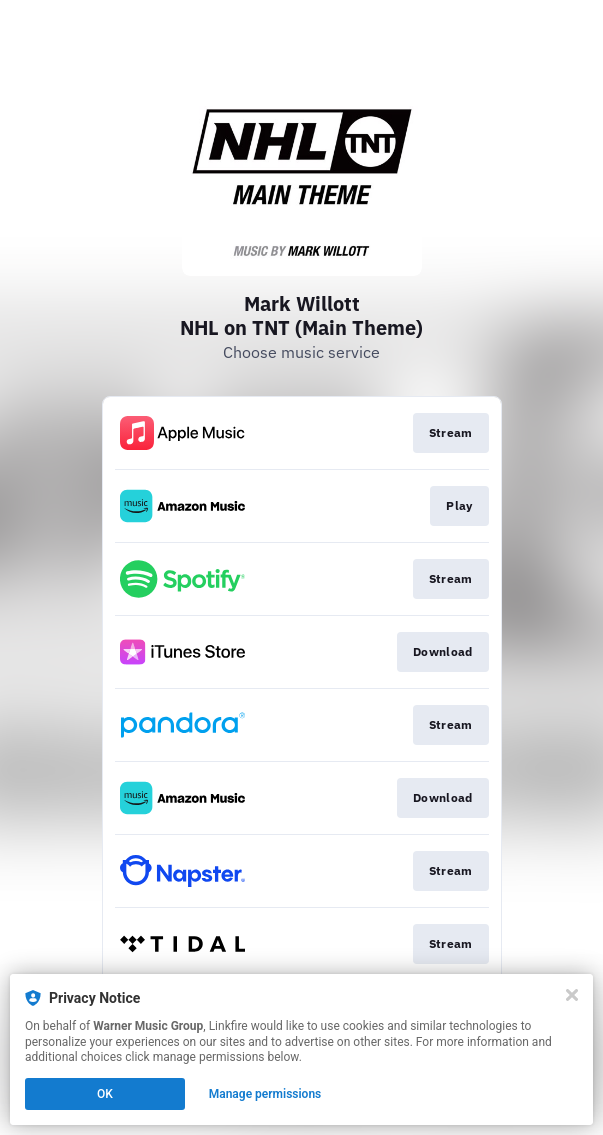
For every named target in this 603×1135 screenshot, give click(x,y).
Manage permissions (265, 1094)
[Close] (572, 995)
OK (105, 1094)
